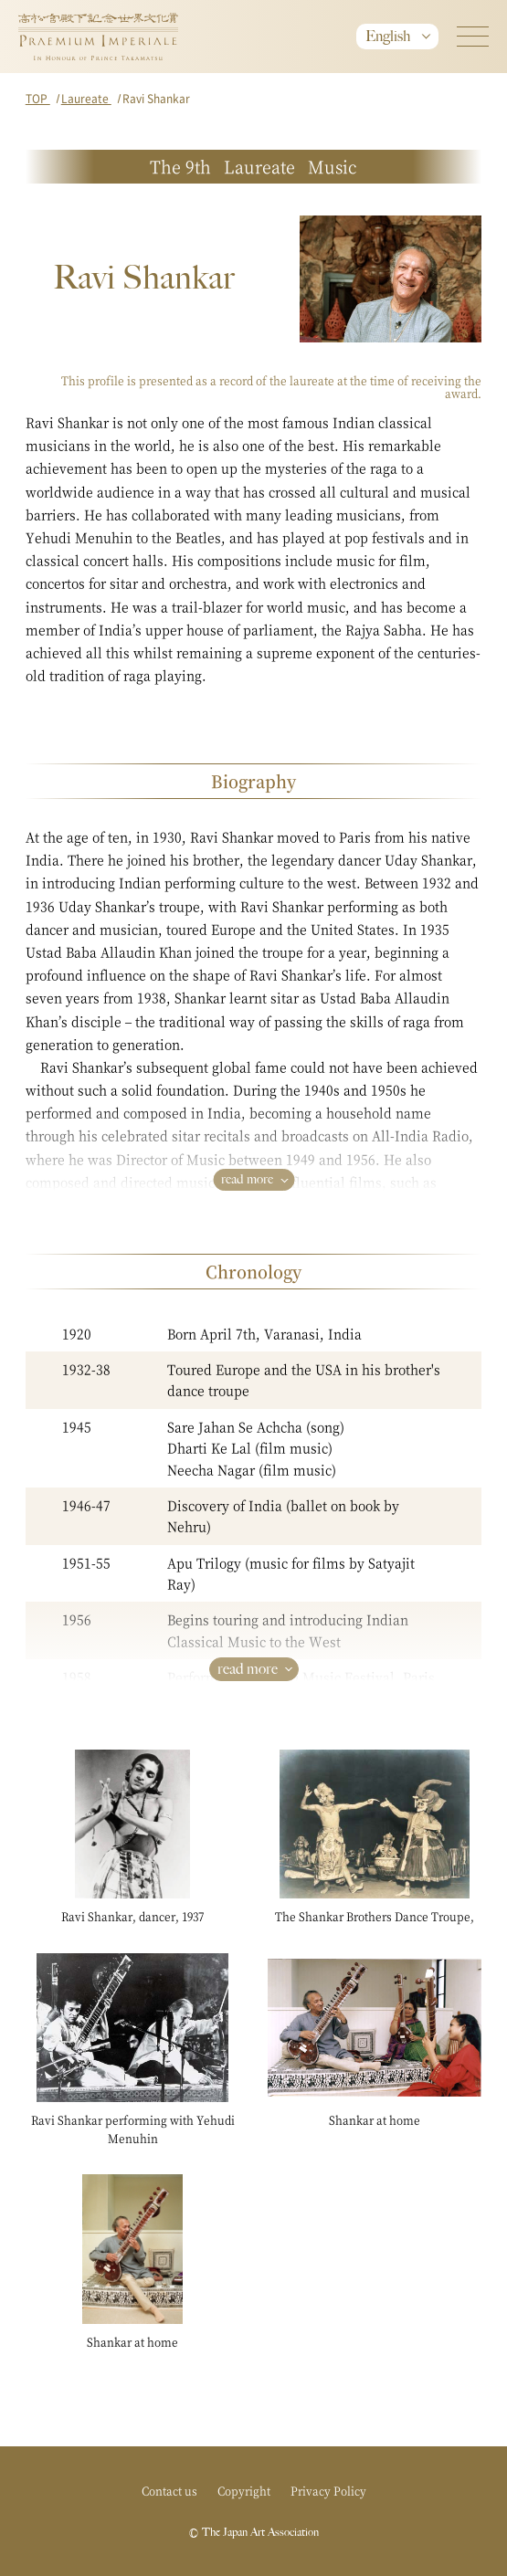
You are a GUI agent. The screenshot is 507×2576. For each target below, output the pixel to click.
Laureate (86, 98)
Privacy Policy (328, 2490)
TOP (38, 98)
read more (247, 1179)
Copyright (243, 2490)
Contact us (169, 2490)
